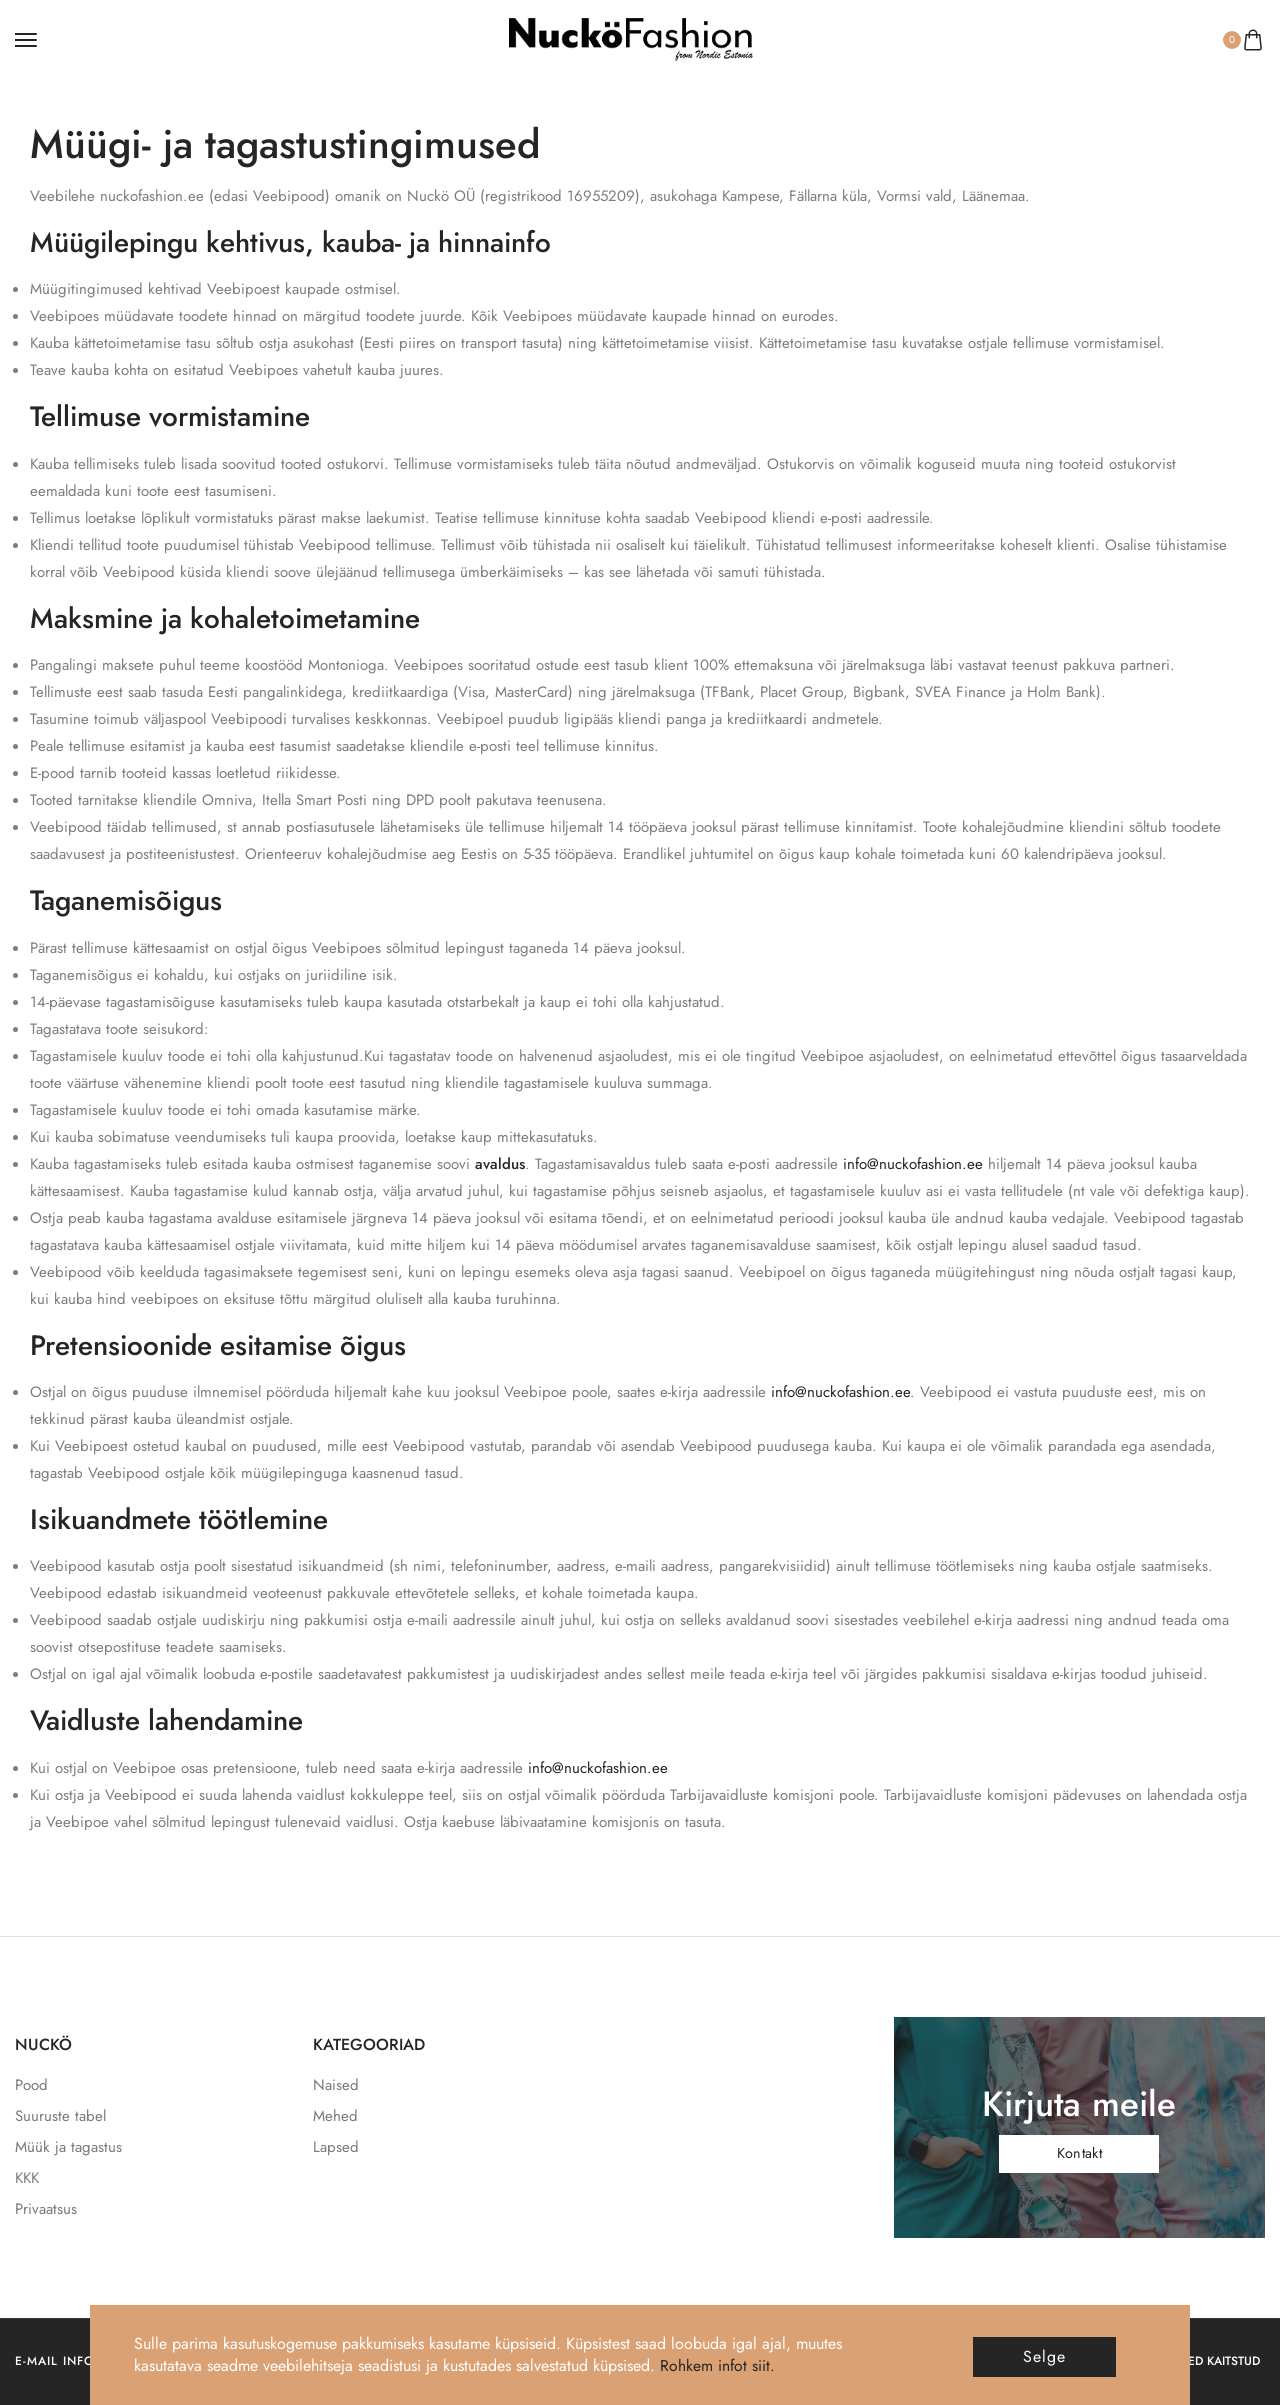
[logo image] (631, 38)
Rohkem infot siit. (718, 2365)
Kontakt (1079, 2153)
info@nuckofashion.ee (913, 1164)
